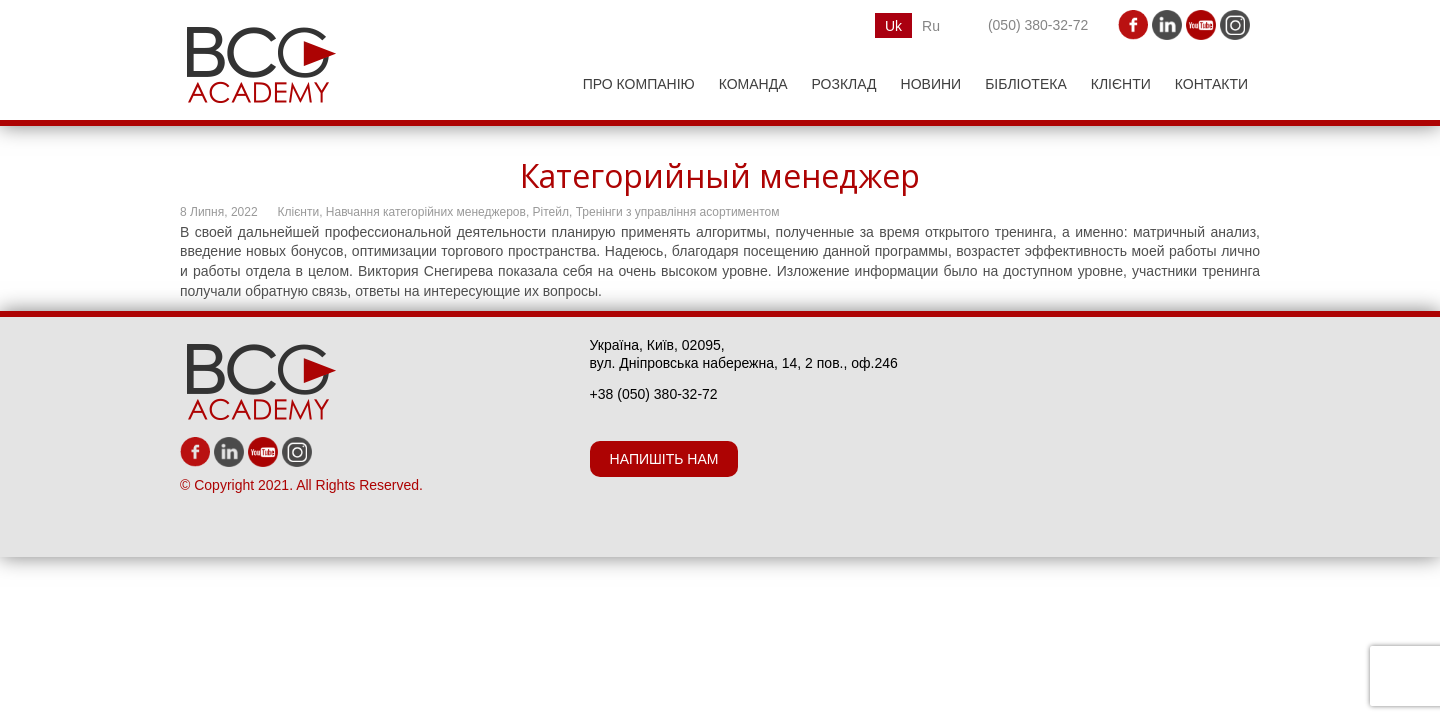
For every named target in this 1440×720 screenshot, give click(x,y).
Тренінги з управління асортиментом (678, 212)
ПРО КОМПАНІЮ (639, 84)
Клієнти (1121, 84)
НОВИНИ (931, 84)
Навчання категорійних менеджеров (426, 212)
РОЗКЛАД (844, 84)
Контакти (1211, 84)
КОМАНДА (753, 84)
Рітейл (551, 212)
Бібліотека (1026, 84)
